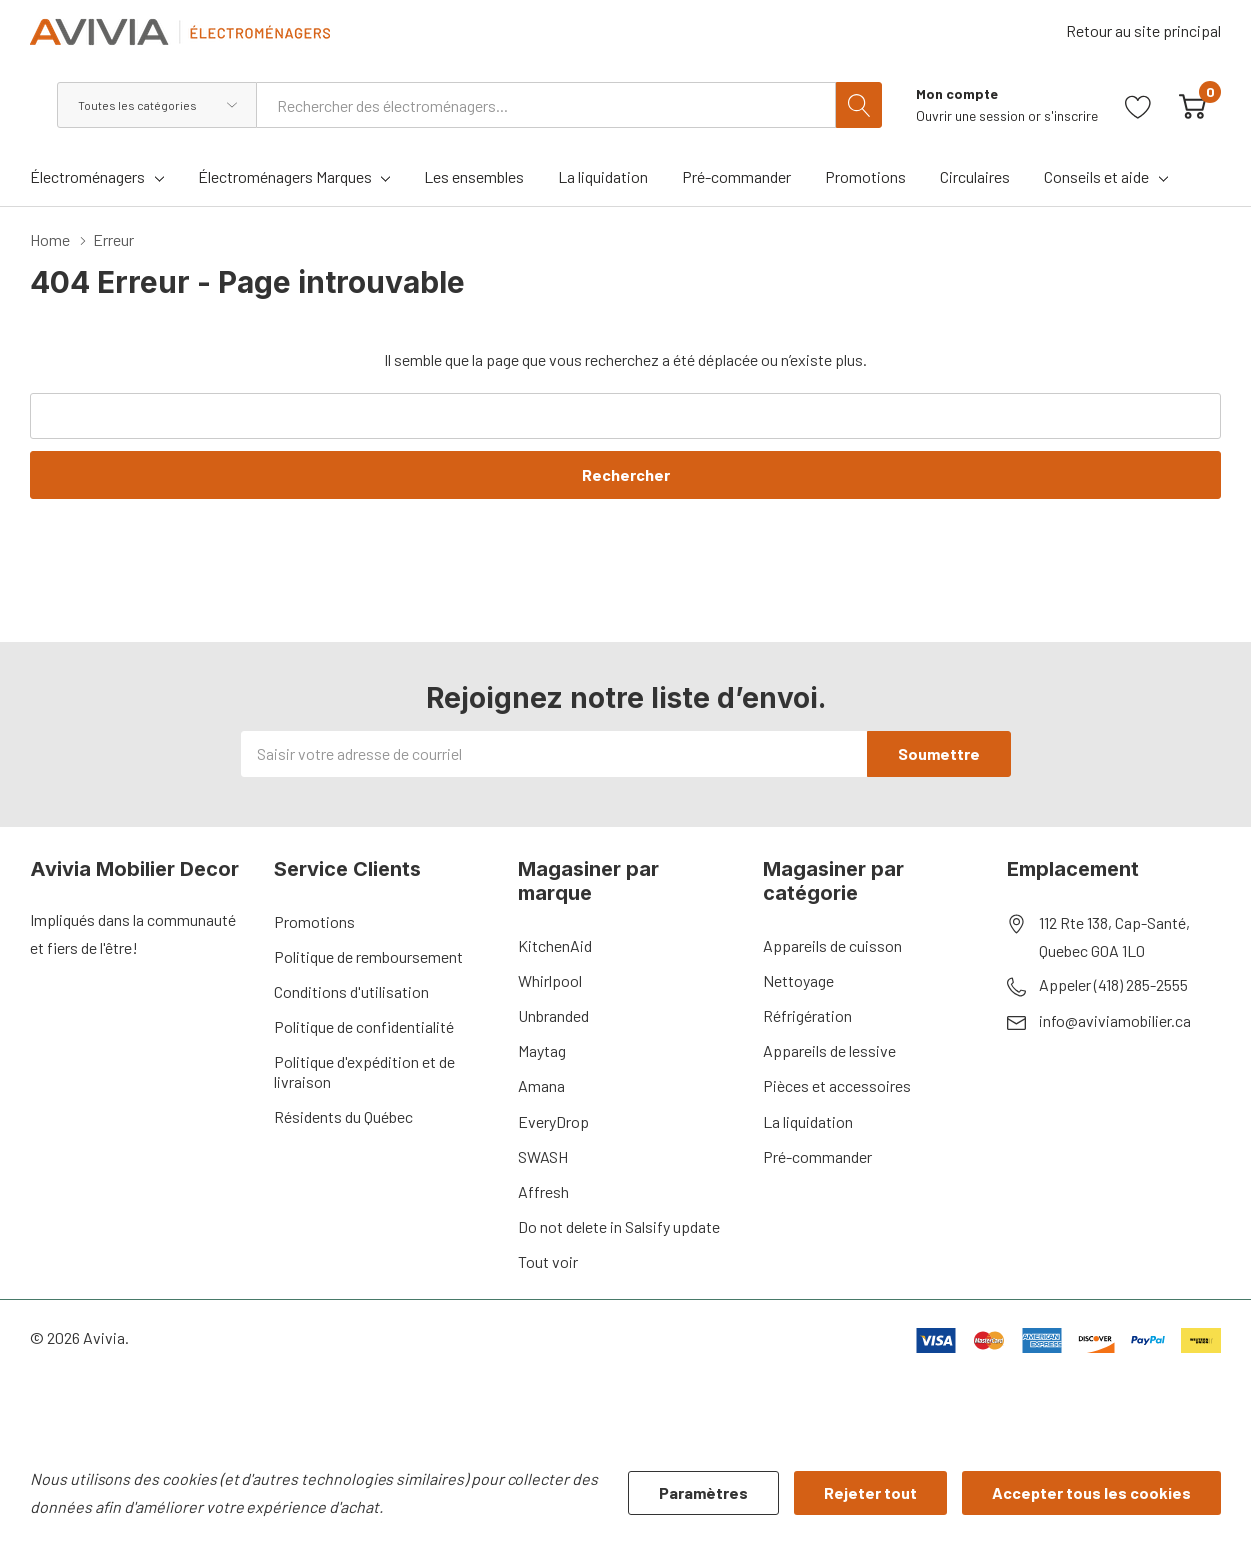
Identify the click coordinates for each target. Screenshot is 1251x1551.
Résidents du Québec (343, 1116)
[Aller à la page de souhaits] (1138, 104)
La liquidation (808, 1121)
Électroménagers (87, 176)
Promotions (314, 921)
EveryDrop (553, 1121)
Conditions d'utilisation (351, 991)
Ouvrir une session (972, 115)
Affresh (543, 1191)
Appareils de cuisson (832, 945)
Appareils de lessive (829, 1050)
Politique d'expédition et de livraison (364, 1071)
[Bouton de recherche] (859, 105)
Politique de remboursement (368, 956)
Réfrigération (807, 1015)
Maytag (542, 1050)
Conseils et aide (1096, 176)
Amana (541, 1085)
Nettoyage (798, 980)
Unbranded (553, 1015)
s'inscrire (1071, 115)
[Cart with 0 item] (1192, 104)
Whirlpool (550, 980)
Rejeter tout (870, 1492)
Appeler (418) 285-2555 (1113, 984)
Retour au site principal (1143, 30)
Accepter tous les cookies (1091, 1492)
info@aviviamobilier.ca (1115, 1020)
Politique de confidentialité (364, 1026)
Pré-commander (817, 1156)
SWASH (543, 1156)
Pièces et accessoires (837, 1085)
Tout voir (548, 1261)
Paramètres (703, 1492)
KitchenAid (555, 945)
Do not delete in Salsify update (619, 1226)
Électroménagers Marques (285, 176)
